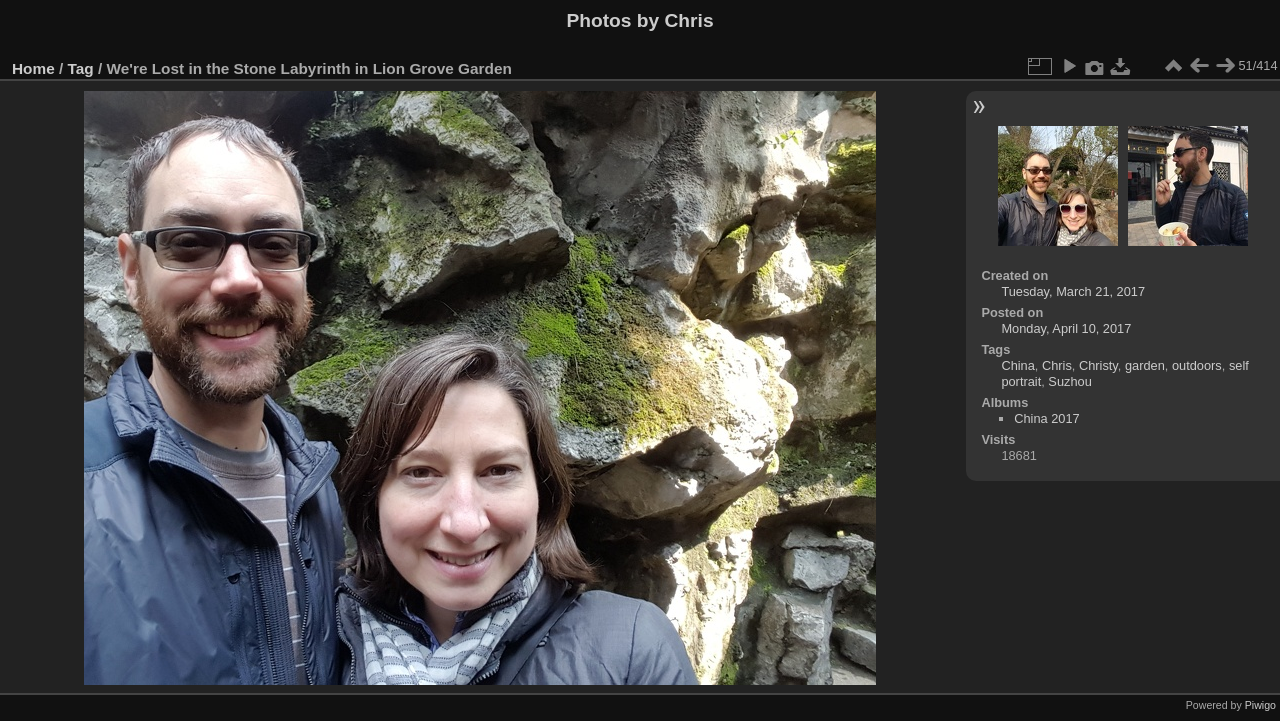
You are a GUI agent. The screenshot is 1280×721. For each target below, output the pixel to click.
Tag (81, 68)
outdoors (1197, 365)
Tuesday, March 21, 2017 (1073, 291)
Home (33, 68)
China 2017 (1046, 418)
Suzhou (1069, 381)
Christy (1098, 365)
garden (1145, 365)
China (1017, 365)
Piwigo (1260, 705)
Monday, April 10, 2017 (1066, 328)
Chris (1057, 365)
